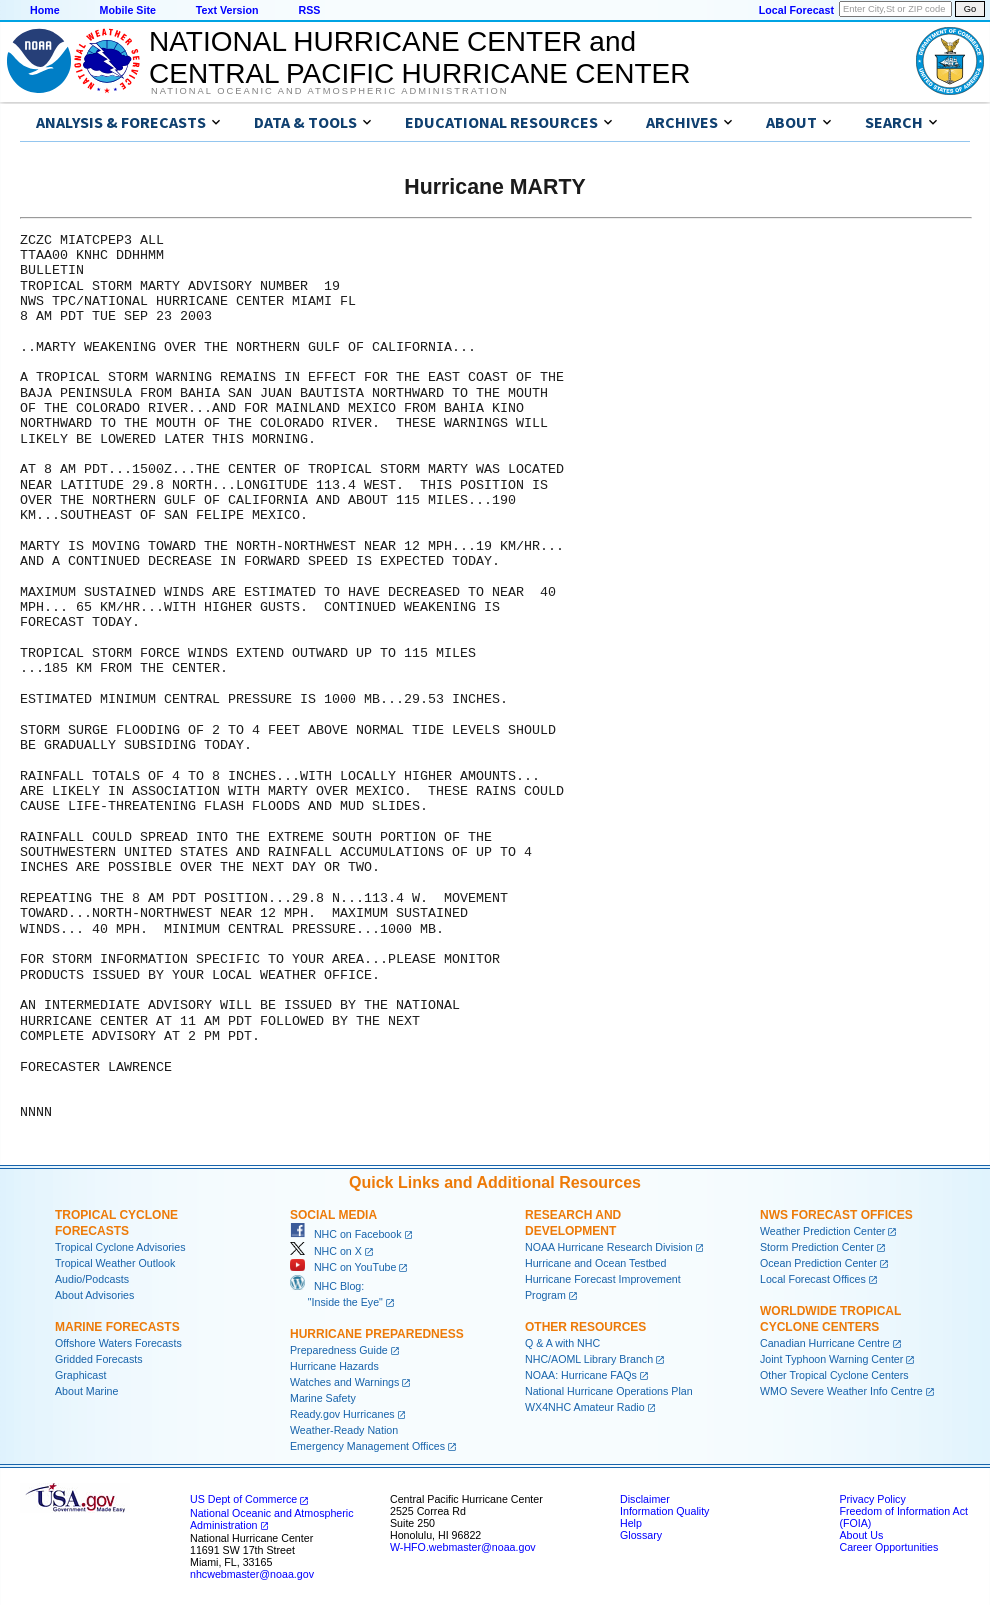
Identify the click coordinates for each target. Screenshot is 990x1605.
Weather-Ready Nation (344, 1430)
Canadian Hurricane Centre (825, 1343)
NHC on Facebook (346, 1234)
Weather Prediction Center (822, 1231)
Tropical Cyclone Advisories (120, 1247)
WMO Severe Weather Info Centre (841, 1391)
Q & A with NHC (562, 1343)
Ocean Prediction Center (818, 1263)
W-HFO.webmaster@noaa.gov (463, 1547)
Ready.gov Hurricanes (342, 1414)
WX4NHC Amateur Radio (585, 1407)
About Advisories (94, 1295)
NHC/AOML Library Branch (589, 1359)
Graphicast (81, 1375)
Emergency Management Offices (367, 1446)
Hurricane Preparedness (377, 1334)
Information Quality (664, 1511)
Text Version (227, 10)
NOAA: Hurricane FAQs (581, 1375)
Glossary (641, 1535)
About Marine (86, 1391)
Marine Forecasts (117, 1327)
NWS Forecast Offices (836, 1215)
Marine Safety (323, 1398)
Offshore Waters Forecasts (118, 1343)
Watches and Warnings (344, 1382)
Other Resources (585, 1327)
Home (45, 10)
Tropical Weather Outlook (115, 1263)
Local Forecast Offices (813, 1279)
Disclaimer (645, 1499)
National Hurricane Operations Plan (609, 1391)
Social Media (333, 1215)
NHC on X (326, 1251)
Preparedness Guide (339, 1350)
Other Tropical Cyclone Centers (834, 1375)
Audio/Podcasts (92, 1279)
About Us (861, 1535)
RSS (309, 10)
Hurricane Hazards (334, 1366)
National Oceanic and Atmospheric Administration (329, 91)
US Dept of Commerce (243, 1499)
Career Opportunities (888, 1547)
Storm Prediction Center (817, 1247)
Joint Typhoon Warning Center (831, 1359)
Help (631, 1523)
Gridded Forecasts (99, 1359)
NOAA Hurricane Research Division (609, 1247)
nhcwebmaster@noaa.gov (252, 1574)
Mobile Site (128, 10)
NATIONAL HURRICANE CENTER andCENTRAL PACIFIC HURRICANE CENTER (419, 57)
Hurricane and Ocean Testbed (595, 1263)
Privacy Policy (872, 1499)
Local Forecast (796, 10)
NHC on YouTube (343, 1267)
